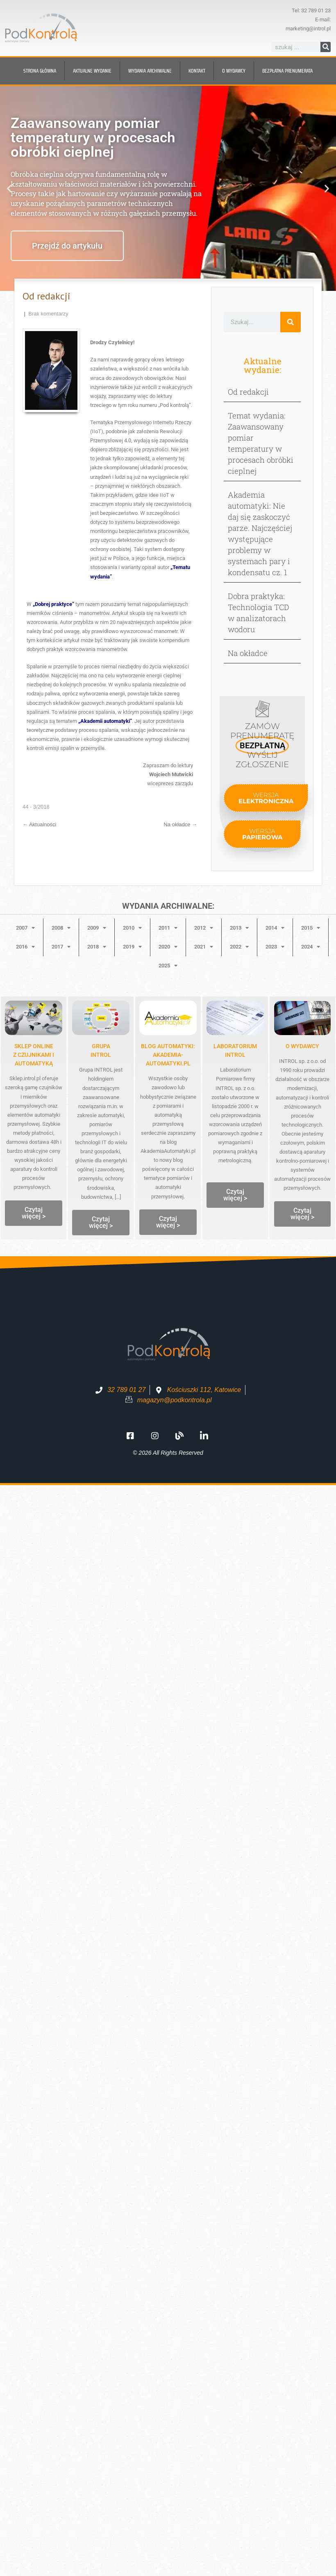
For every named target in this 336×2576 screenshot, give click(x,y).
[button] (9, 188)
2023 (275, 946)
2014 (275, 928)
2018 (96, 946)
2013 (239, 928)
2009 (96, 928)
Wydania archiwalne (150, 70)
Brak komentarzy (48, 314)
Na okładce (180, 824)
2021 (203, 946)
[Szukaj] (325, 47)
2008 (61, 928)
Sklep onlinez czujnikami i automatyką (33, 1055)
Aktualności (39, 824)
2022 (239, 946)
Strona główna (39, 70)
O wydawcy (233, 70)
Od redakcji (248, 391)
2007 (25, 928)
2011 (168, 928)
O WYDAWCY (302, 1046)
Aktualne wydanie (92, 70)
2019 (132, 946)
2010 (132, 928)
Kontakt (196, 70)
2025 (168, 965)
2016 (25, 946)
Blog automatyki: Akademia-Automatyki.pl (168, 1055)
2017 (61, 946)
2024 (310, 946)
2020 (168, 946)
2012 (203, 928)
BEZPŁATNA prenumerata (287, 70)
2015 (310, 928)
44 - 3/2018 (36, 807)
